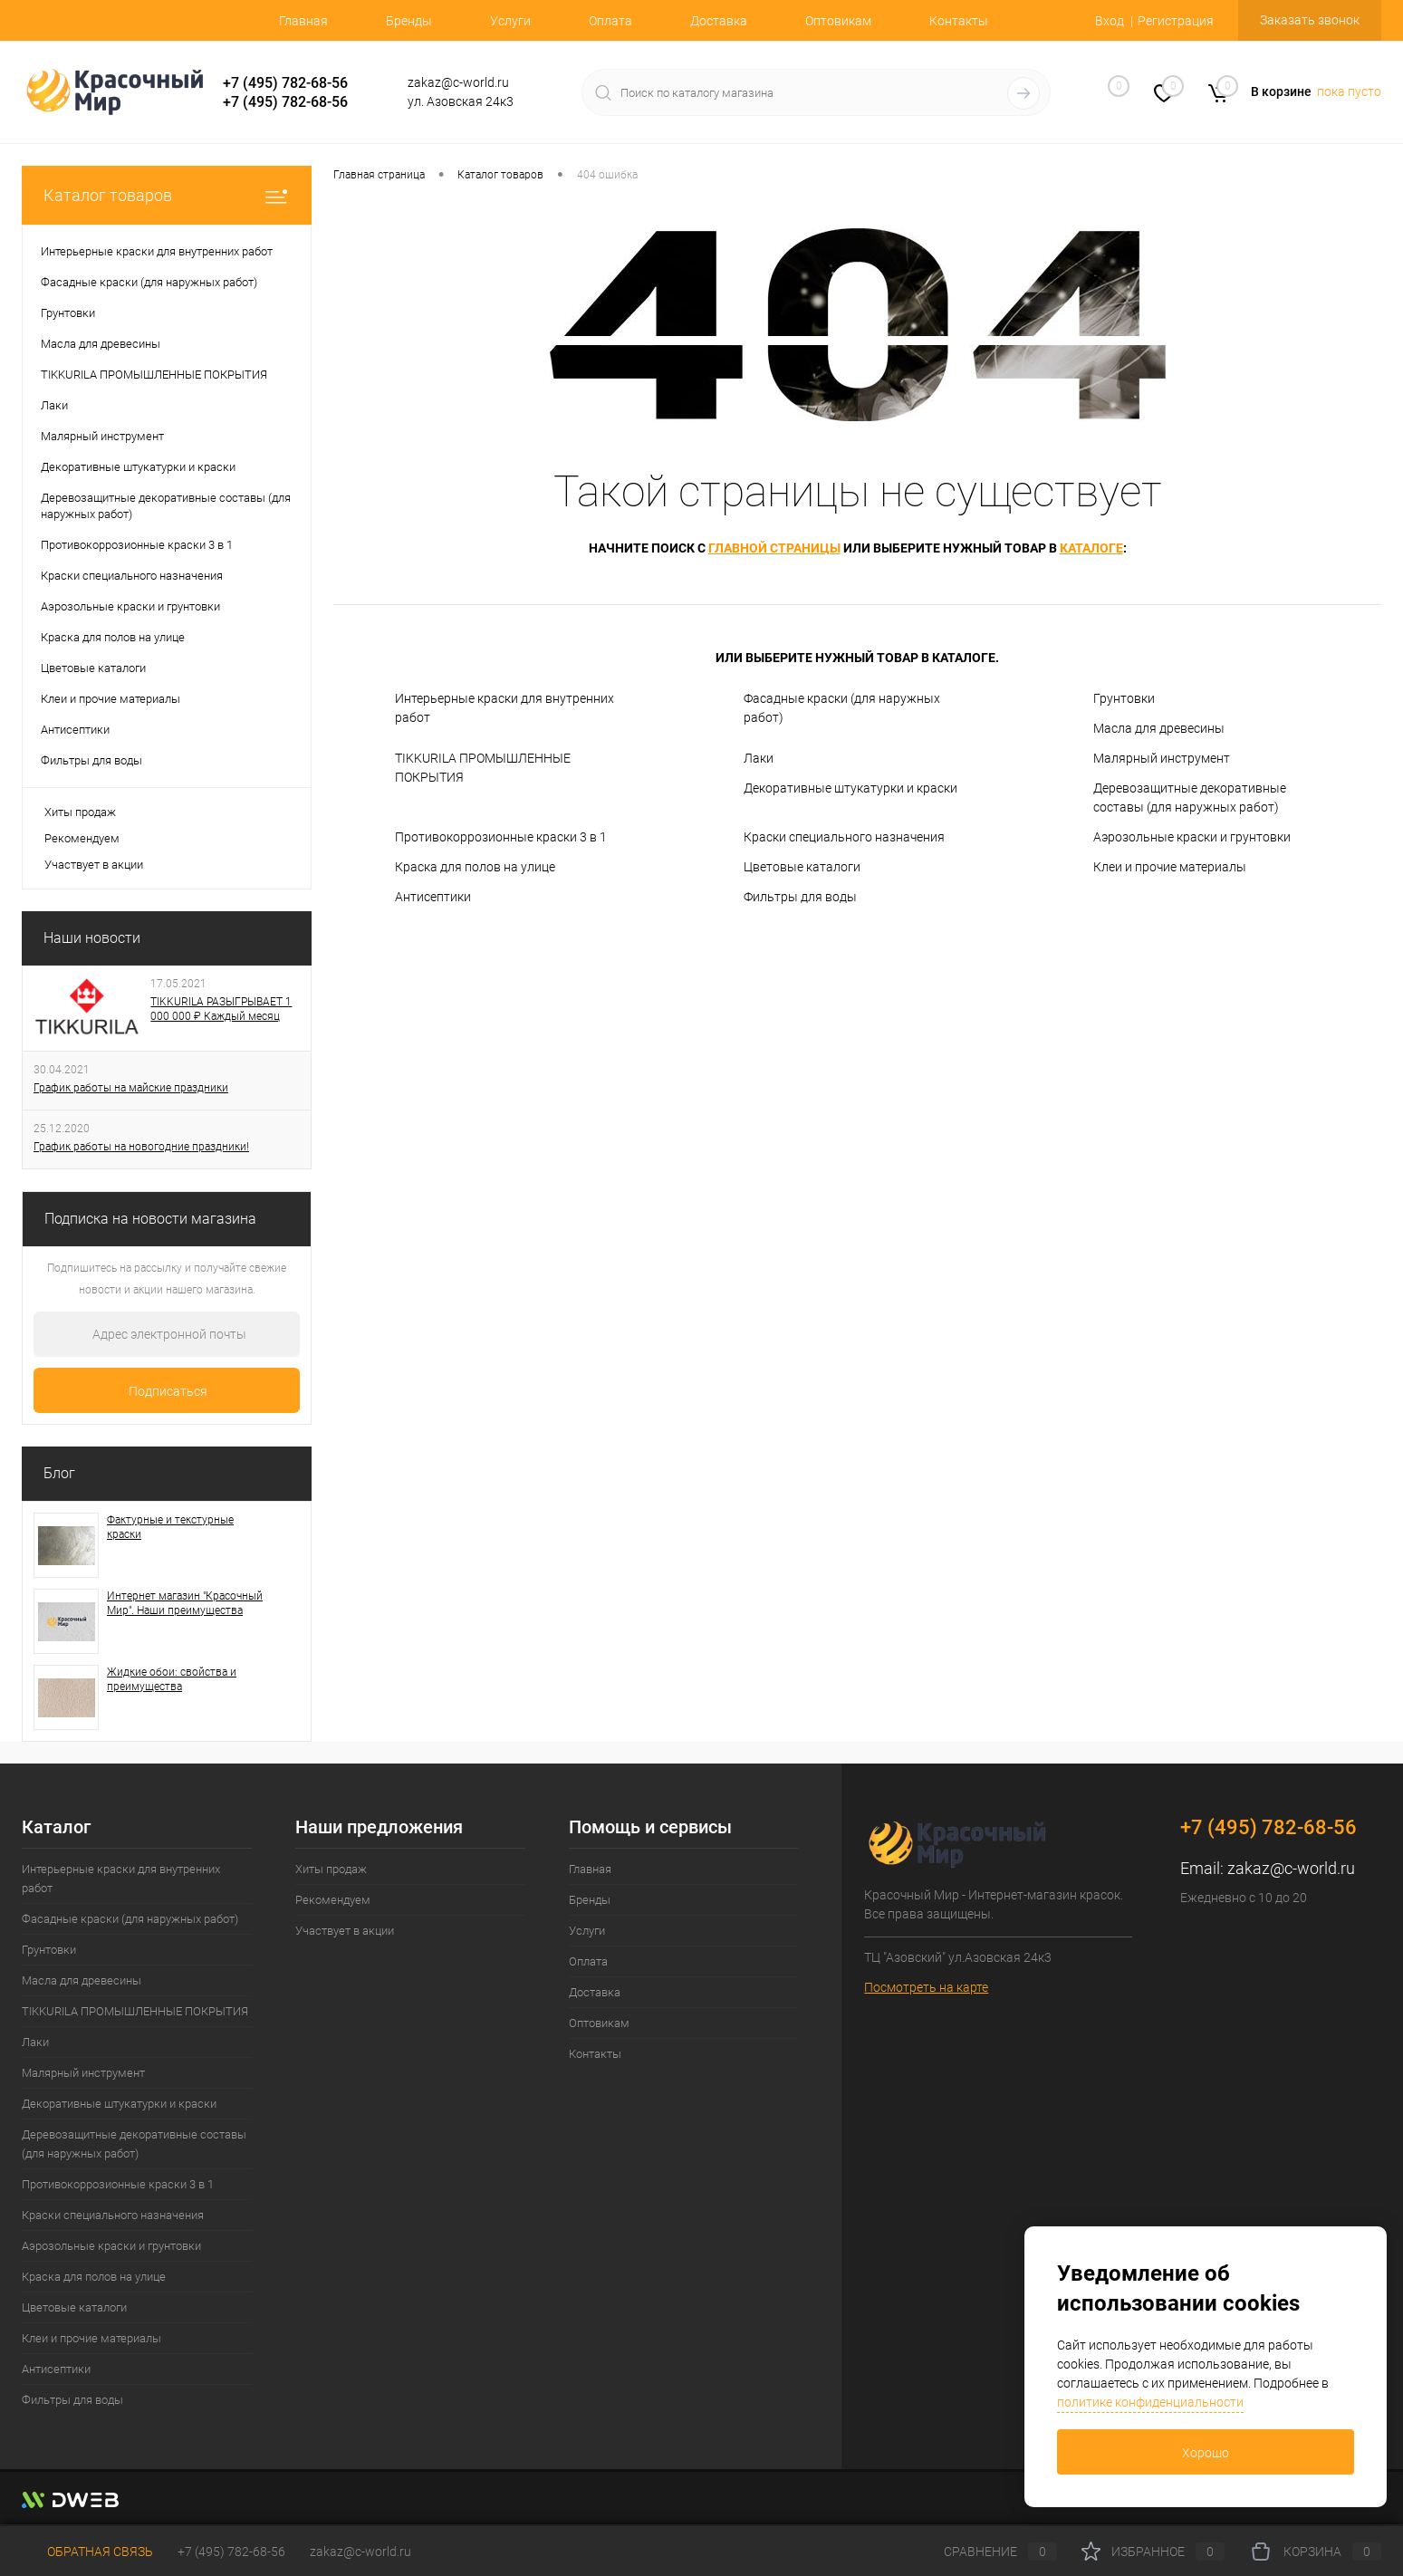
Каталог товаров (166, 195)
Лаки (759, 758)
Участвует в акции (93, 864)
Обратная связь (87, 2551)
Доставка (718, 21)
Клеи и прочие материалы (1169, 867)
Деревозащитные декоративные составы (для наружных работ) (1189, 797)
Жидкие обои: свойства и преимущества (171, 1679)
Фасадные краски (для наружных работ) (842, 708)
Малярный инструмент (1161, 758)
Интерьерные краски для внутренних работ (504, 708)
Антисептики (433, 896)
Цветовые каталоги (802, 867)
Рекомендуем (82, 838)
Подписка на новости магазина (150, 1218)
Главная (303, 21)
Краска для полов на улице (475, 867)
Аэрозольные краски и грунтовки (1192, 837)
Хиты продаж (80, 812)
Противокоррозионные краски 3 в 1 (501, 837)
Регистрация (1176, 21)
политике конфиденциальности (1150, 2402)
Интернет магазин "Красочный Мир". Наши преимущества (185, 1603)
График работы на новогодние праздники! (141, 1146)
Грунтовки (1124, 698)
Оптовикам (838, 21)
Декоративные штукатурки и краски (850, 788)
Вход (1109, 21)
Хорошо (1205, 2453)
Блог (59, 1473)
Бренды (409, 21)
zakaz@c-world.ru (1291, 1868)
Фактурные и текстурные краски (170, 1527)
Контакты (958, 21)
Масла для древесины (1159, 728)
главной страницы (774, 548)
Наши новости (91, 938)
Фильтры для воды (800, 896)
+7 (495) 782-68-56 (285, 82)
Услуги (510, 21)
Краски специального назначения (844, 837)
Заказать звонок (1310, 20)
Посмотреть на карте (926, 1987)
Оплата (610, 21)
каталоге (1091, 548)
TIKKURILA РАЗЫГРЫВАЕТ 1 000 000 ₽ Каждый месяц (221, 1009)
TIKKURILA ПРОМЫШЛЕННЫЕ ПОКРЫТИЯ (483, 767)
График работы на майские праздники (131, 1087)
